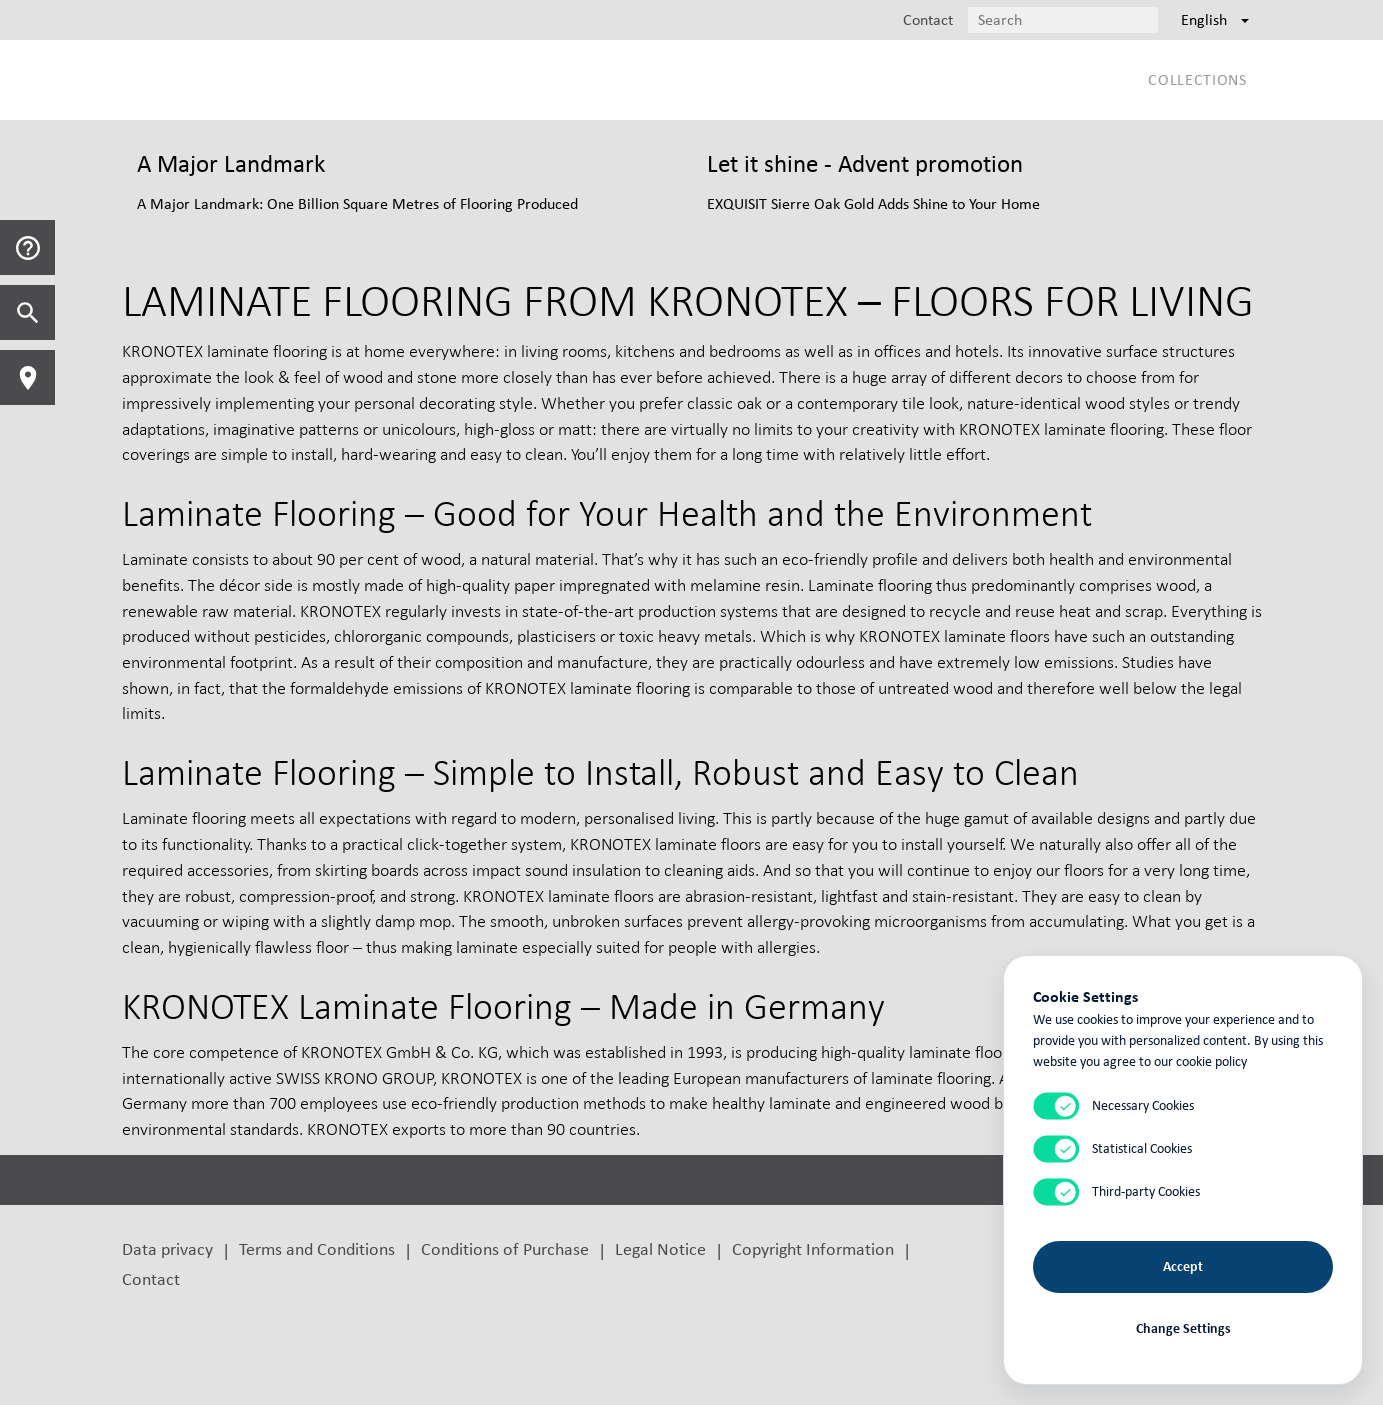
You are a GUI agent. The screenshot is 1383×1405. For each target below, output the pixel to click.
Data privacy (167, 1248)
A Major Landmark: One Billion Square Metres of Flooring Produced (357, 203)
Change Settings (1183, 1327)
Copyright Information (813, 1248)
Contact (151, 1278)
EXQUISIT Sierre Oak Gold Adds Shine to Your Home (873, 203)
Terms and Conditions (317, 1248)
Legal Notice (660, 1248)
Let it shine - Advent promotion (865, 163)
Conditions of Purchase (505, 1248)
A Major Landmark (231, 163)
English (1215, 19)
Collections (1197, 79)
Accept (1183, 1265)
